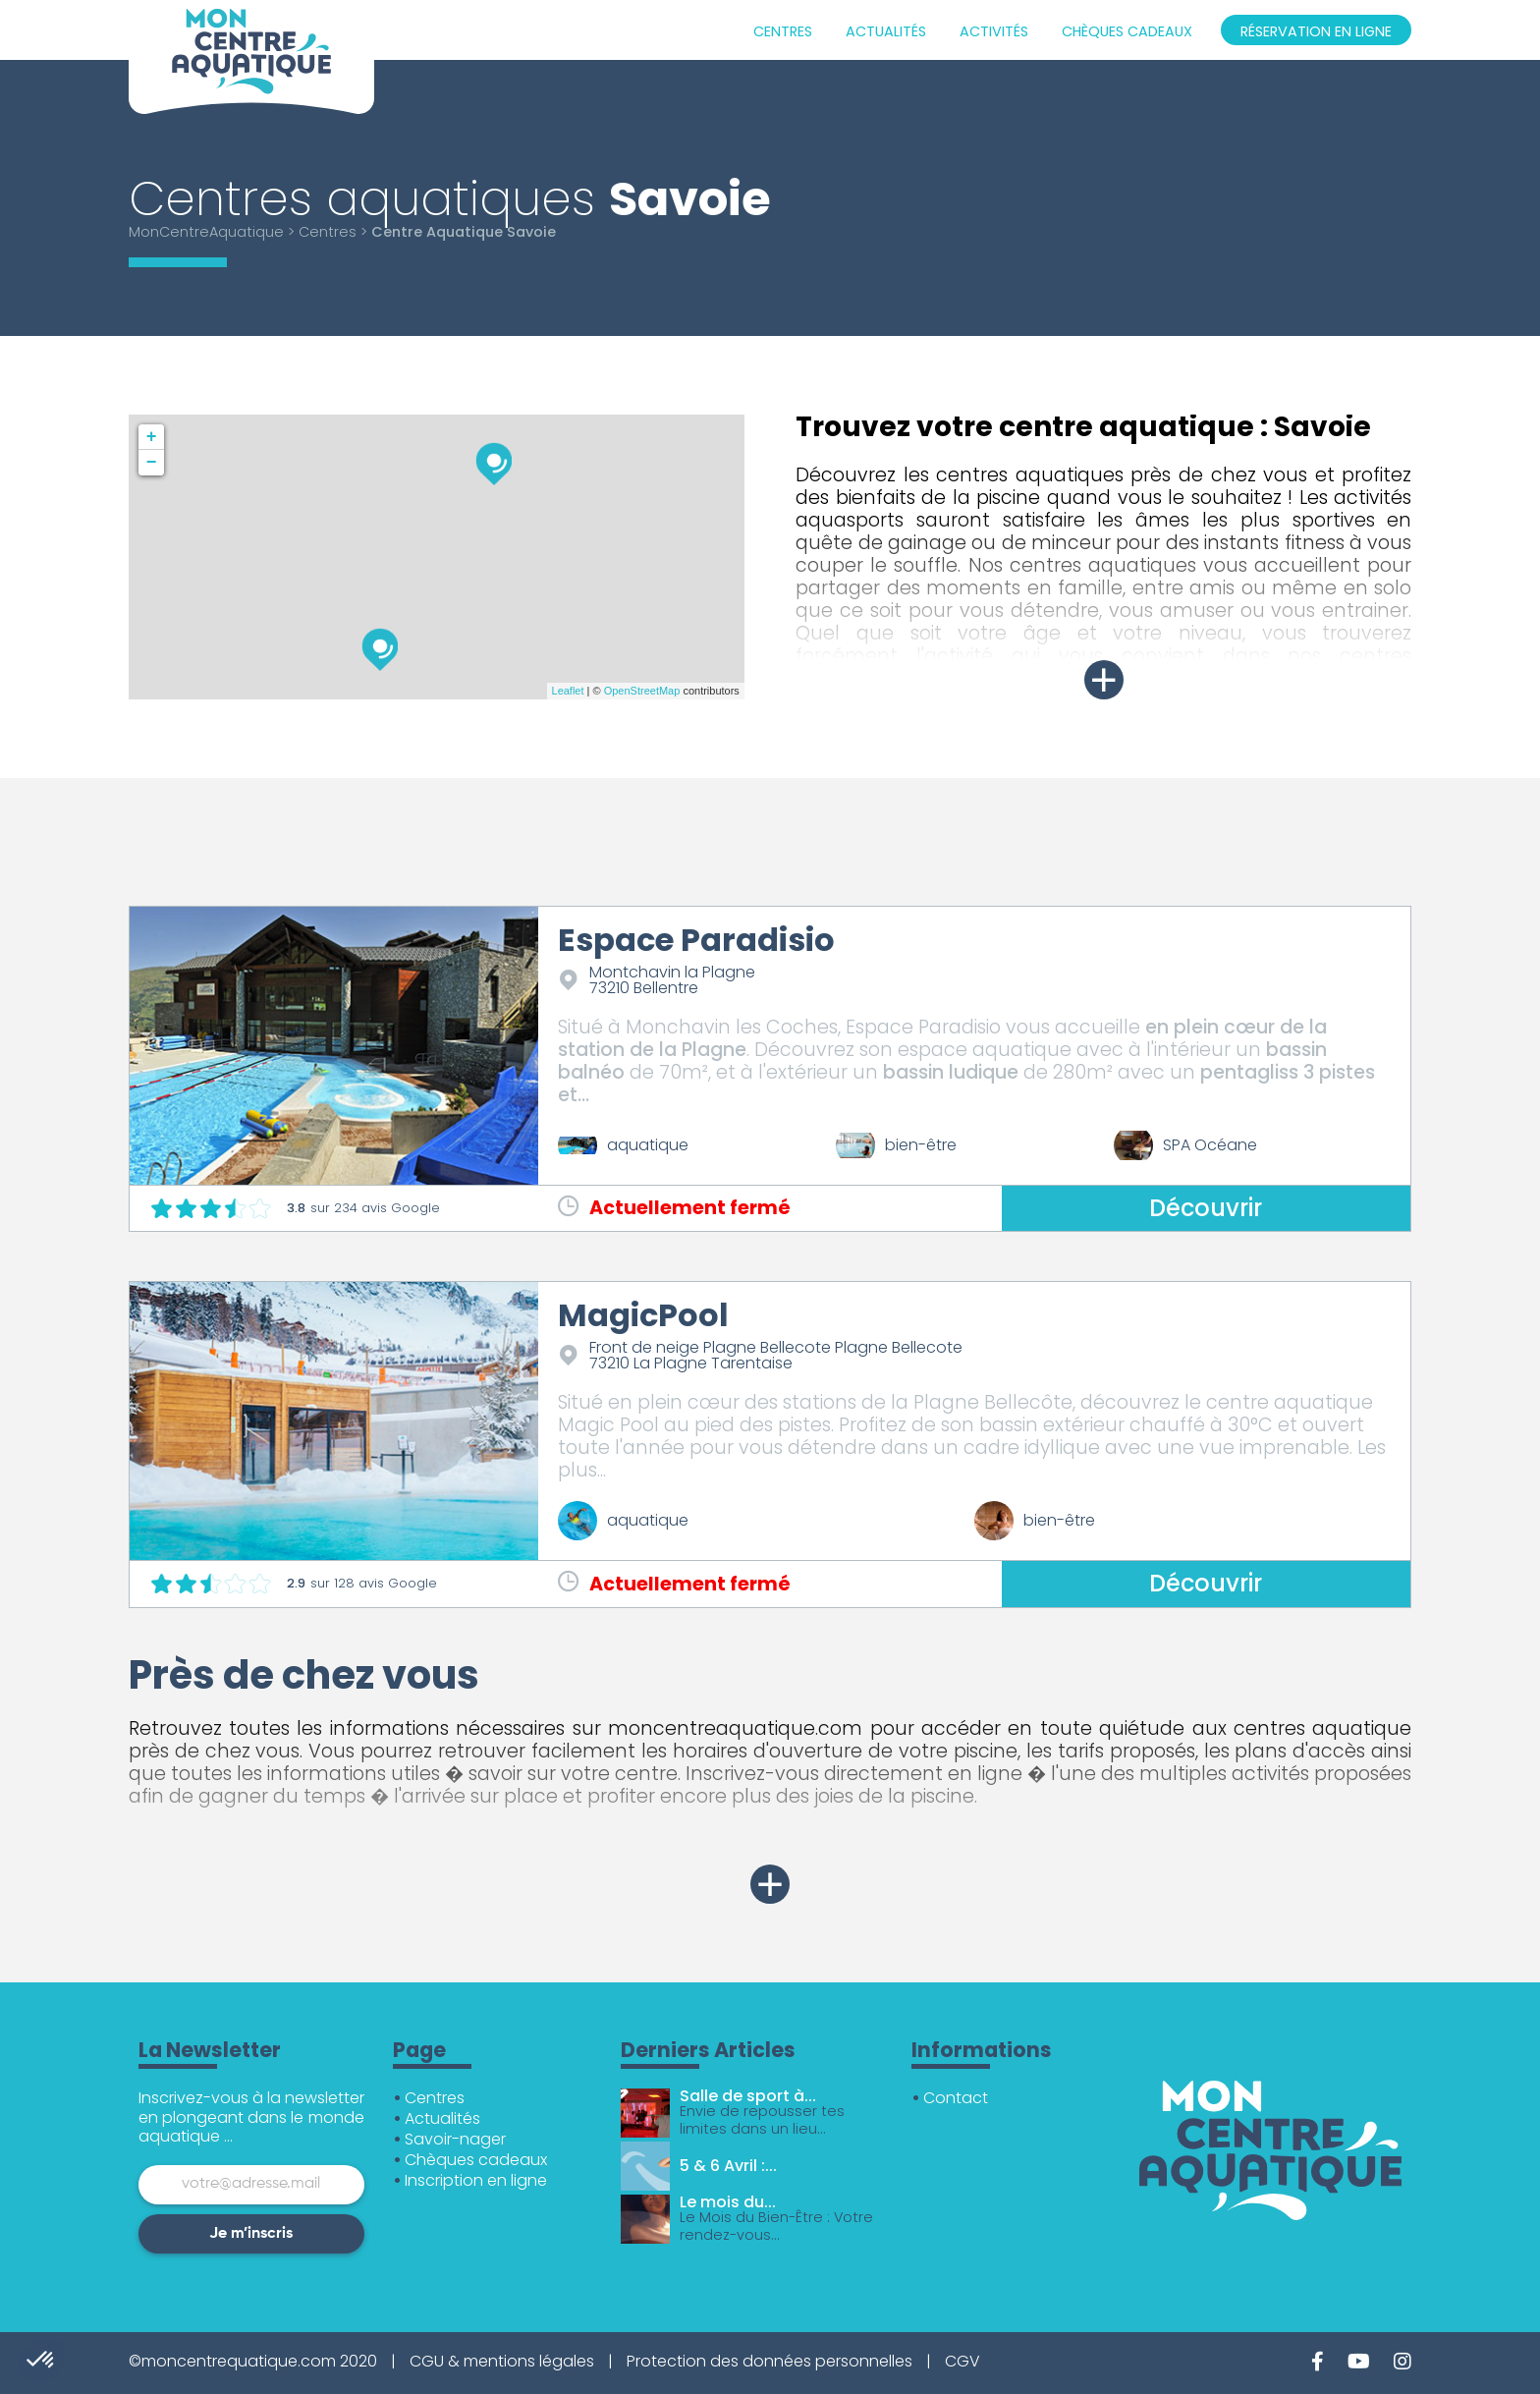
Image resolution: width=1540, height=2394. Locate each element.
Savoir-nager (455, 2139)
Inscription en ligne (476, 2180)
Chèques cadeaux (1127, 31)
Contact (955, 2098)
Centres (782, 31)
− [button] (151, 462)
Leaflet (568, 690)
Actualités (886, 31)
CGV (962, 2361)
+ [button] (151, 437)
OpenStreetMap (642, 690)
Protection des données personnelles (769, 2361)
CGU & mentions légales (502, 2361)
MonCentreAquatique (206, 232)
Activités (994, 31)
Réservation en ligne (1316, 31)
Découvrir (1205, 1208)
